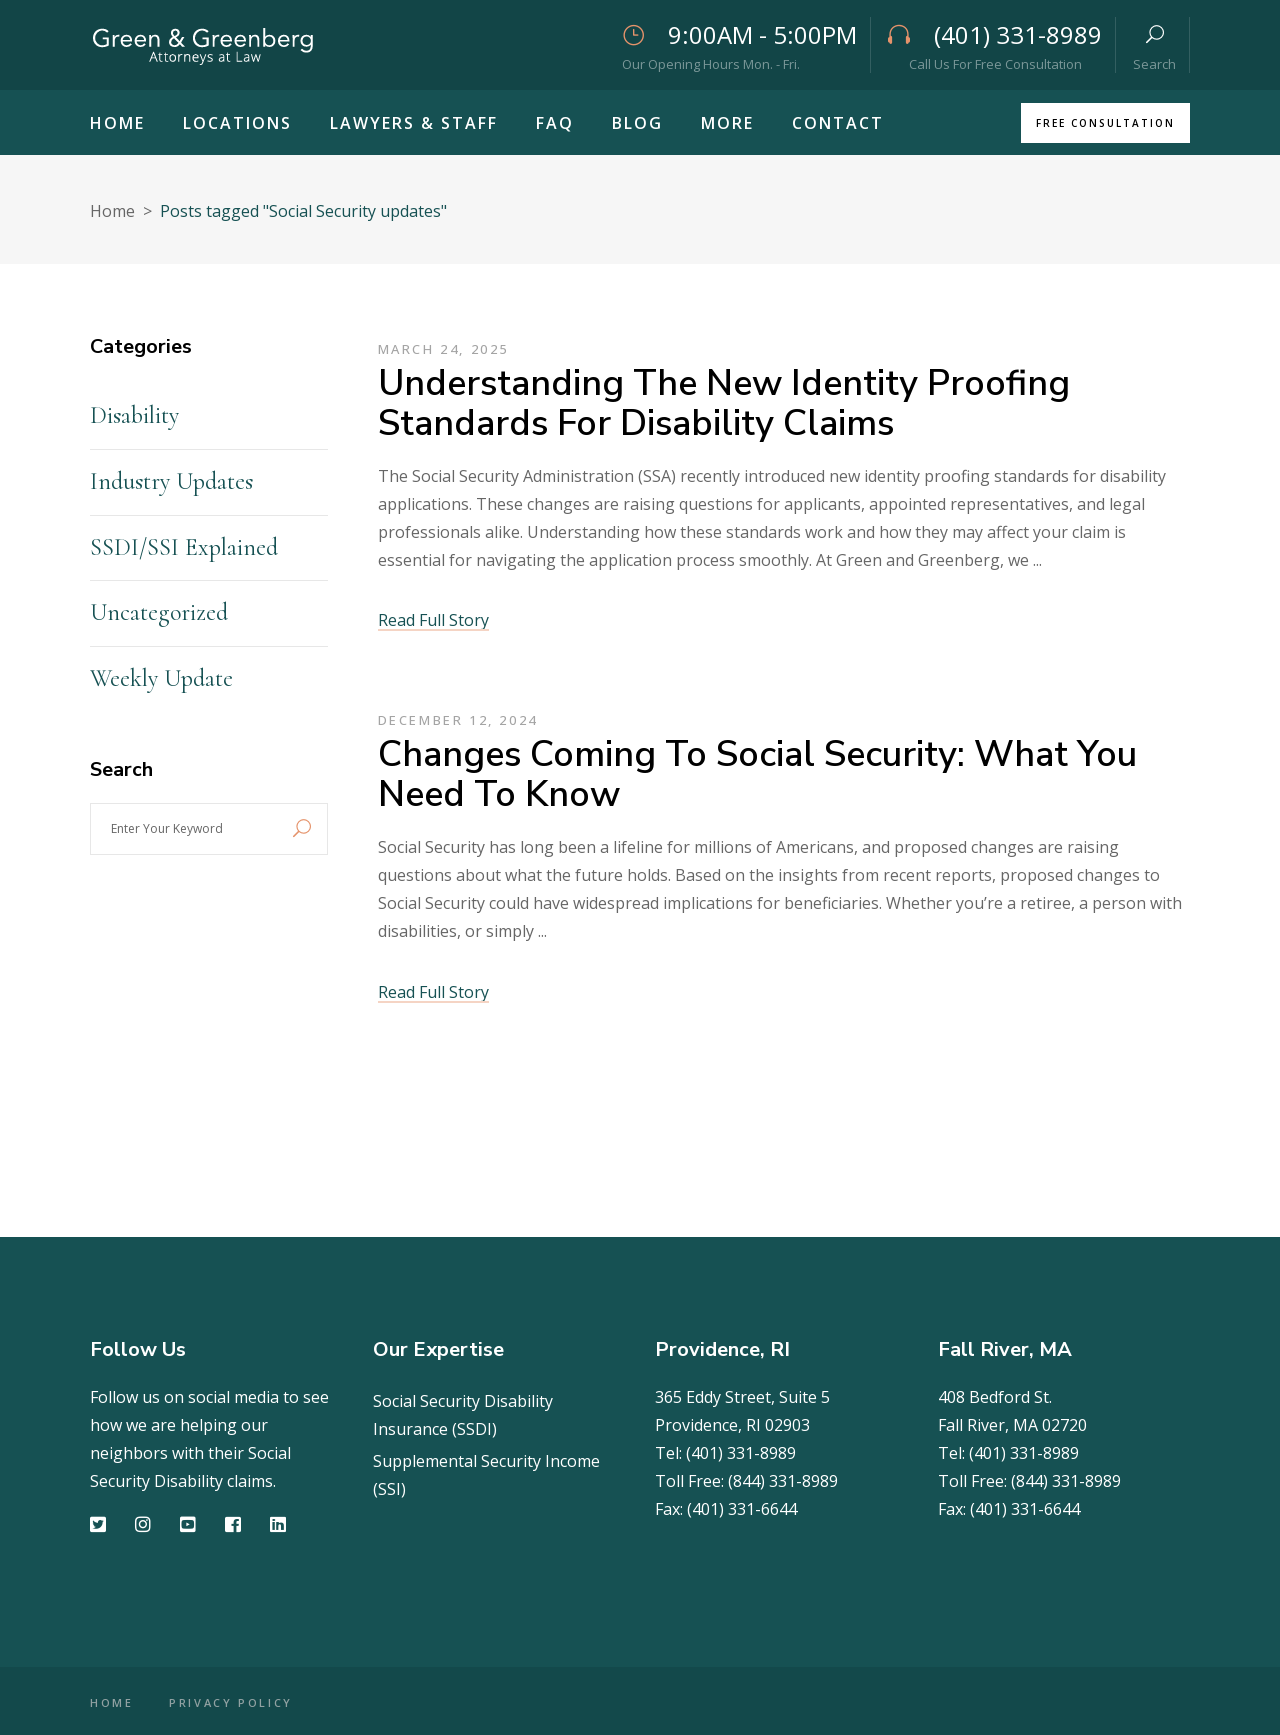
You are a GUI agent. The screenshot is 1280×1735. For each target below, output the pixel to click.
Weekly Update (161, 678)
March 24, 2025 (443, 349)
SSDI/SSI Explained (184, 547)
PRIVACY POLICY (233, 1702)
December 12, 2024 (458, 720)
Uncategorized (159, 612)
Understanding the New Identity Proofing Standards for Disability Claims (724, 403)
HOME (112, 1702)
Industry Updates (171, 481)
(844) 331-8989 (783, 1481)
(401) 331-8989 (741, 1453)
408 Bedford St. (995, 1397)
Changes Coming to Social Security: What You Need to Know (757, 774)
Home (112, 211)
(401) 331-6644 (742, 1509)
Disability (134, 415)
